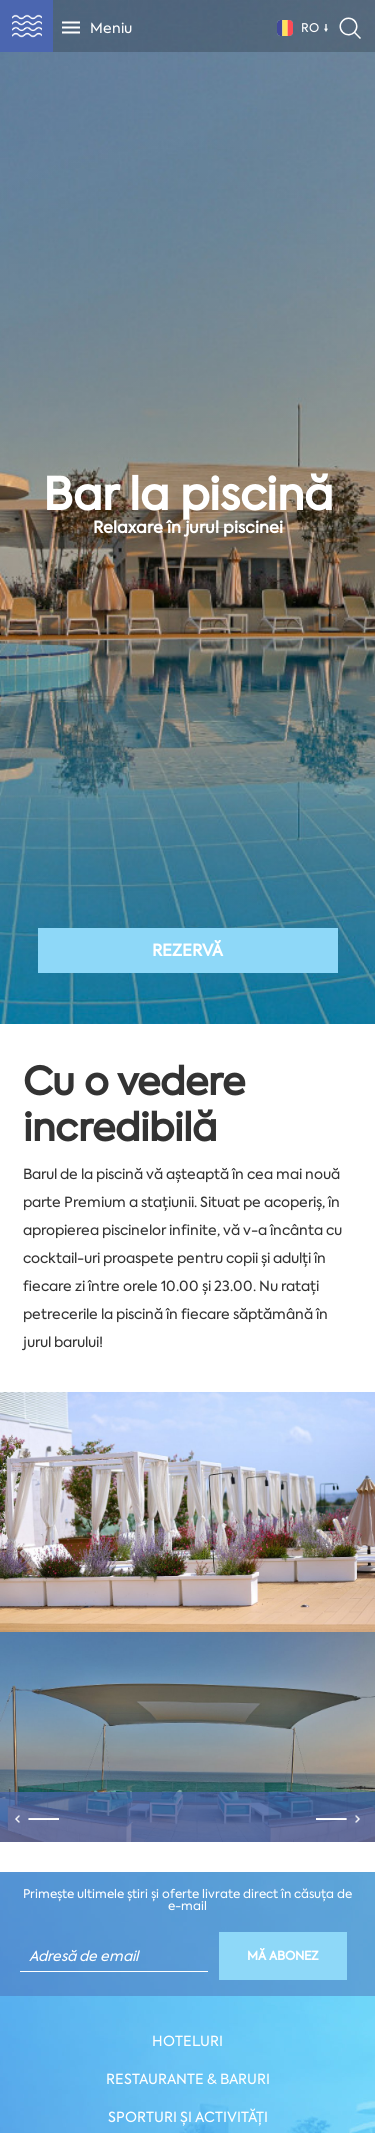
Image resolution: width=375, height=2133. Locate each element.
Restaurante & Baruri (188, 2079)
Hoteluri (187, 2041)
